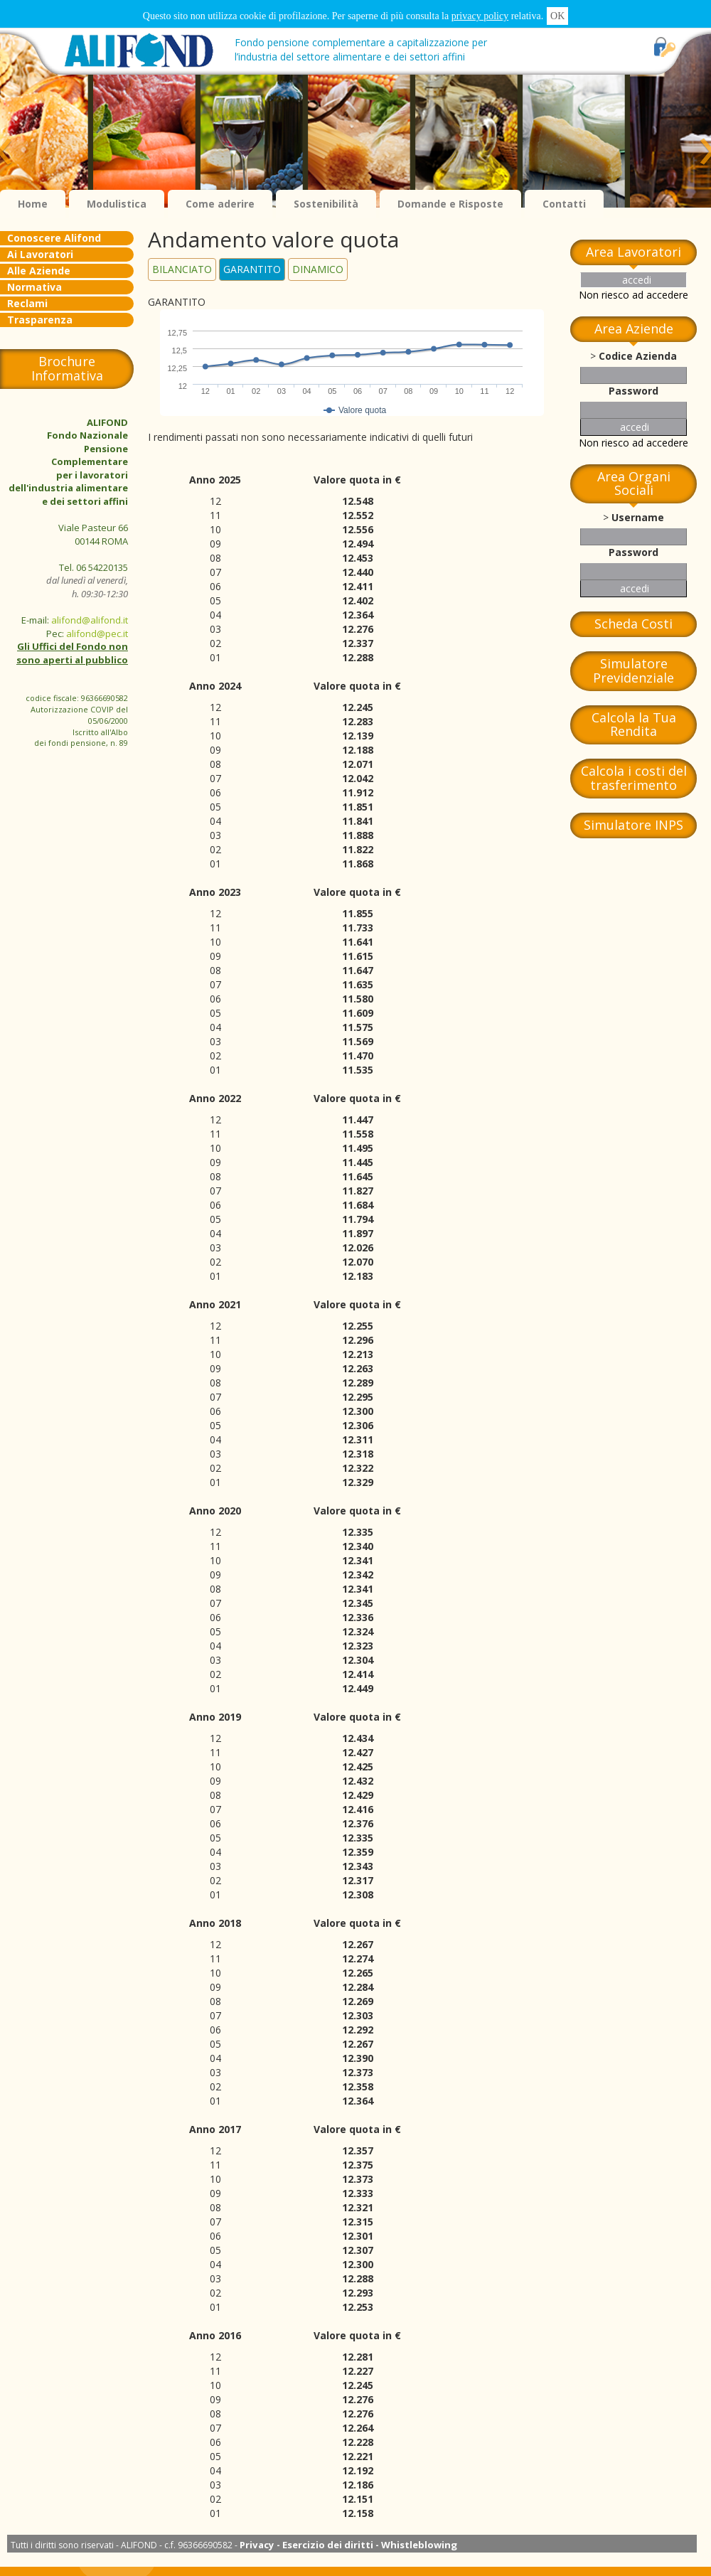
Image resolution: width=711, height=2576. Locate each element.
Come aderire (220, 203)
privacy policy (479, 16)
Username (637, 517)
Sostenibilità (326, 203)
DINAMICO (317, 269)
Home (33, 203)
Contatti (564, 203)
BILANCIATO (182, 269)
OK (557, 16)
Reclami (27, 303)
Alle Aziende (38, 270)
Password (633, 390)
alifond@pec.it (97, 633)
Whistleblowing (419, 2544)
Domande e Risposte (450, 203)
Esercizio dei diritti (327, 2544)
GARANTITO (252, 269)
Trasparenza (40, 319)
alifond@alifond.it (89, 620)
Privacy (257, 2544)
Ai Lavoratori (40, 254)
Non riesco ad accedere (633, 294)
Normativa (34, 287)
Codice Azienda (638, 356)
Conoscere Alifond (54, 238)
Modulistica (116, 203)
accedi (636, 280)
